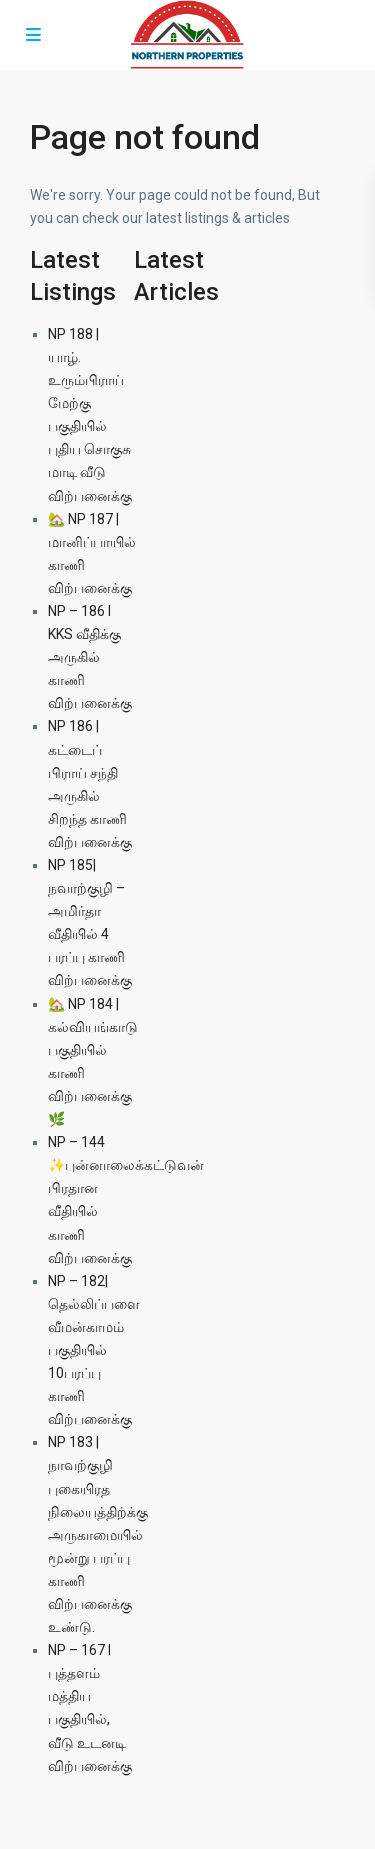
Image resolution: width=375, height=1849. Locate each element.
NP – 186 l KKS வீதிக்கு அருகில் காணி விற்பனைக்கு (90, 657)
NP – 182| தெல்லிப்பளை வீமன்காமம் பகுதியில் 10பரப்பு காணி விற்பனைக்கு (94, 1350)
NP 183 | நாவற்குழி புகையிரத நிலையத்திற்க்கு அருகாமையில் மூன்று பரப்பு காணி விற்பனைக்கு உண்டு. (98, 1534)
